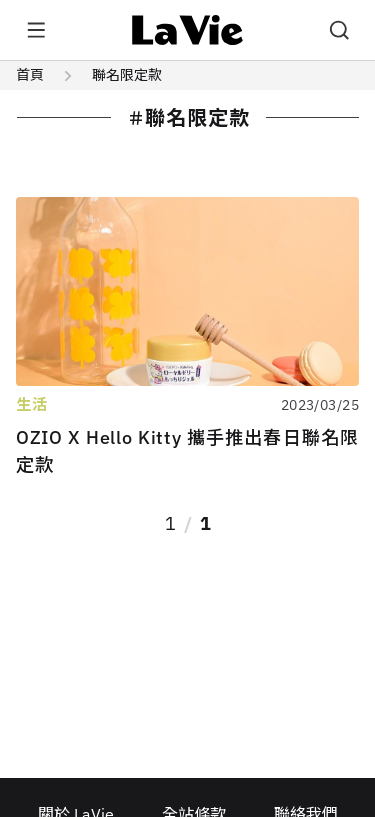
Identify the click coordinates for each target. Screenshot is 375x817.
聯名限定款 (127, 75)
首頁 (30, 75)
